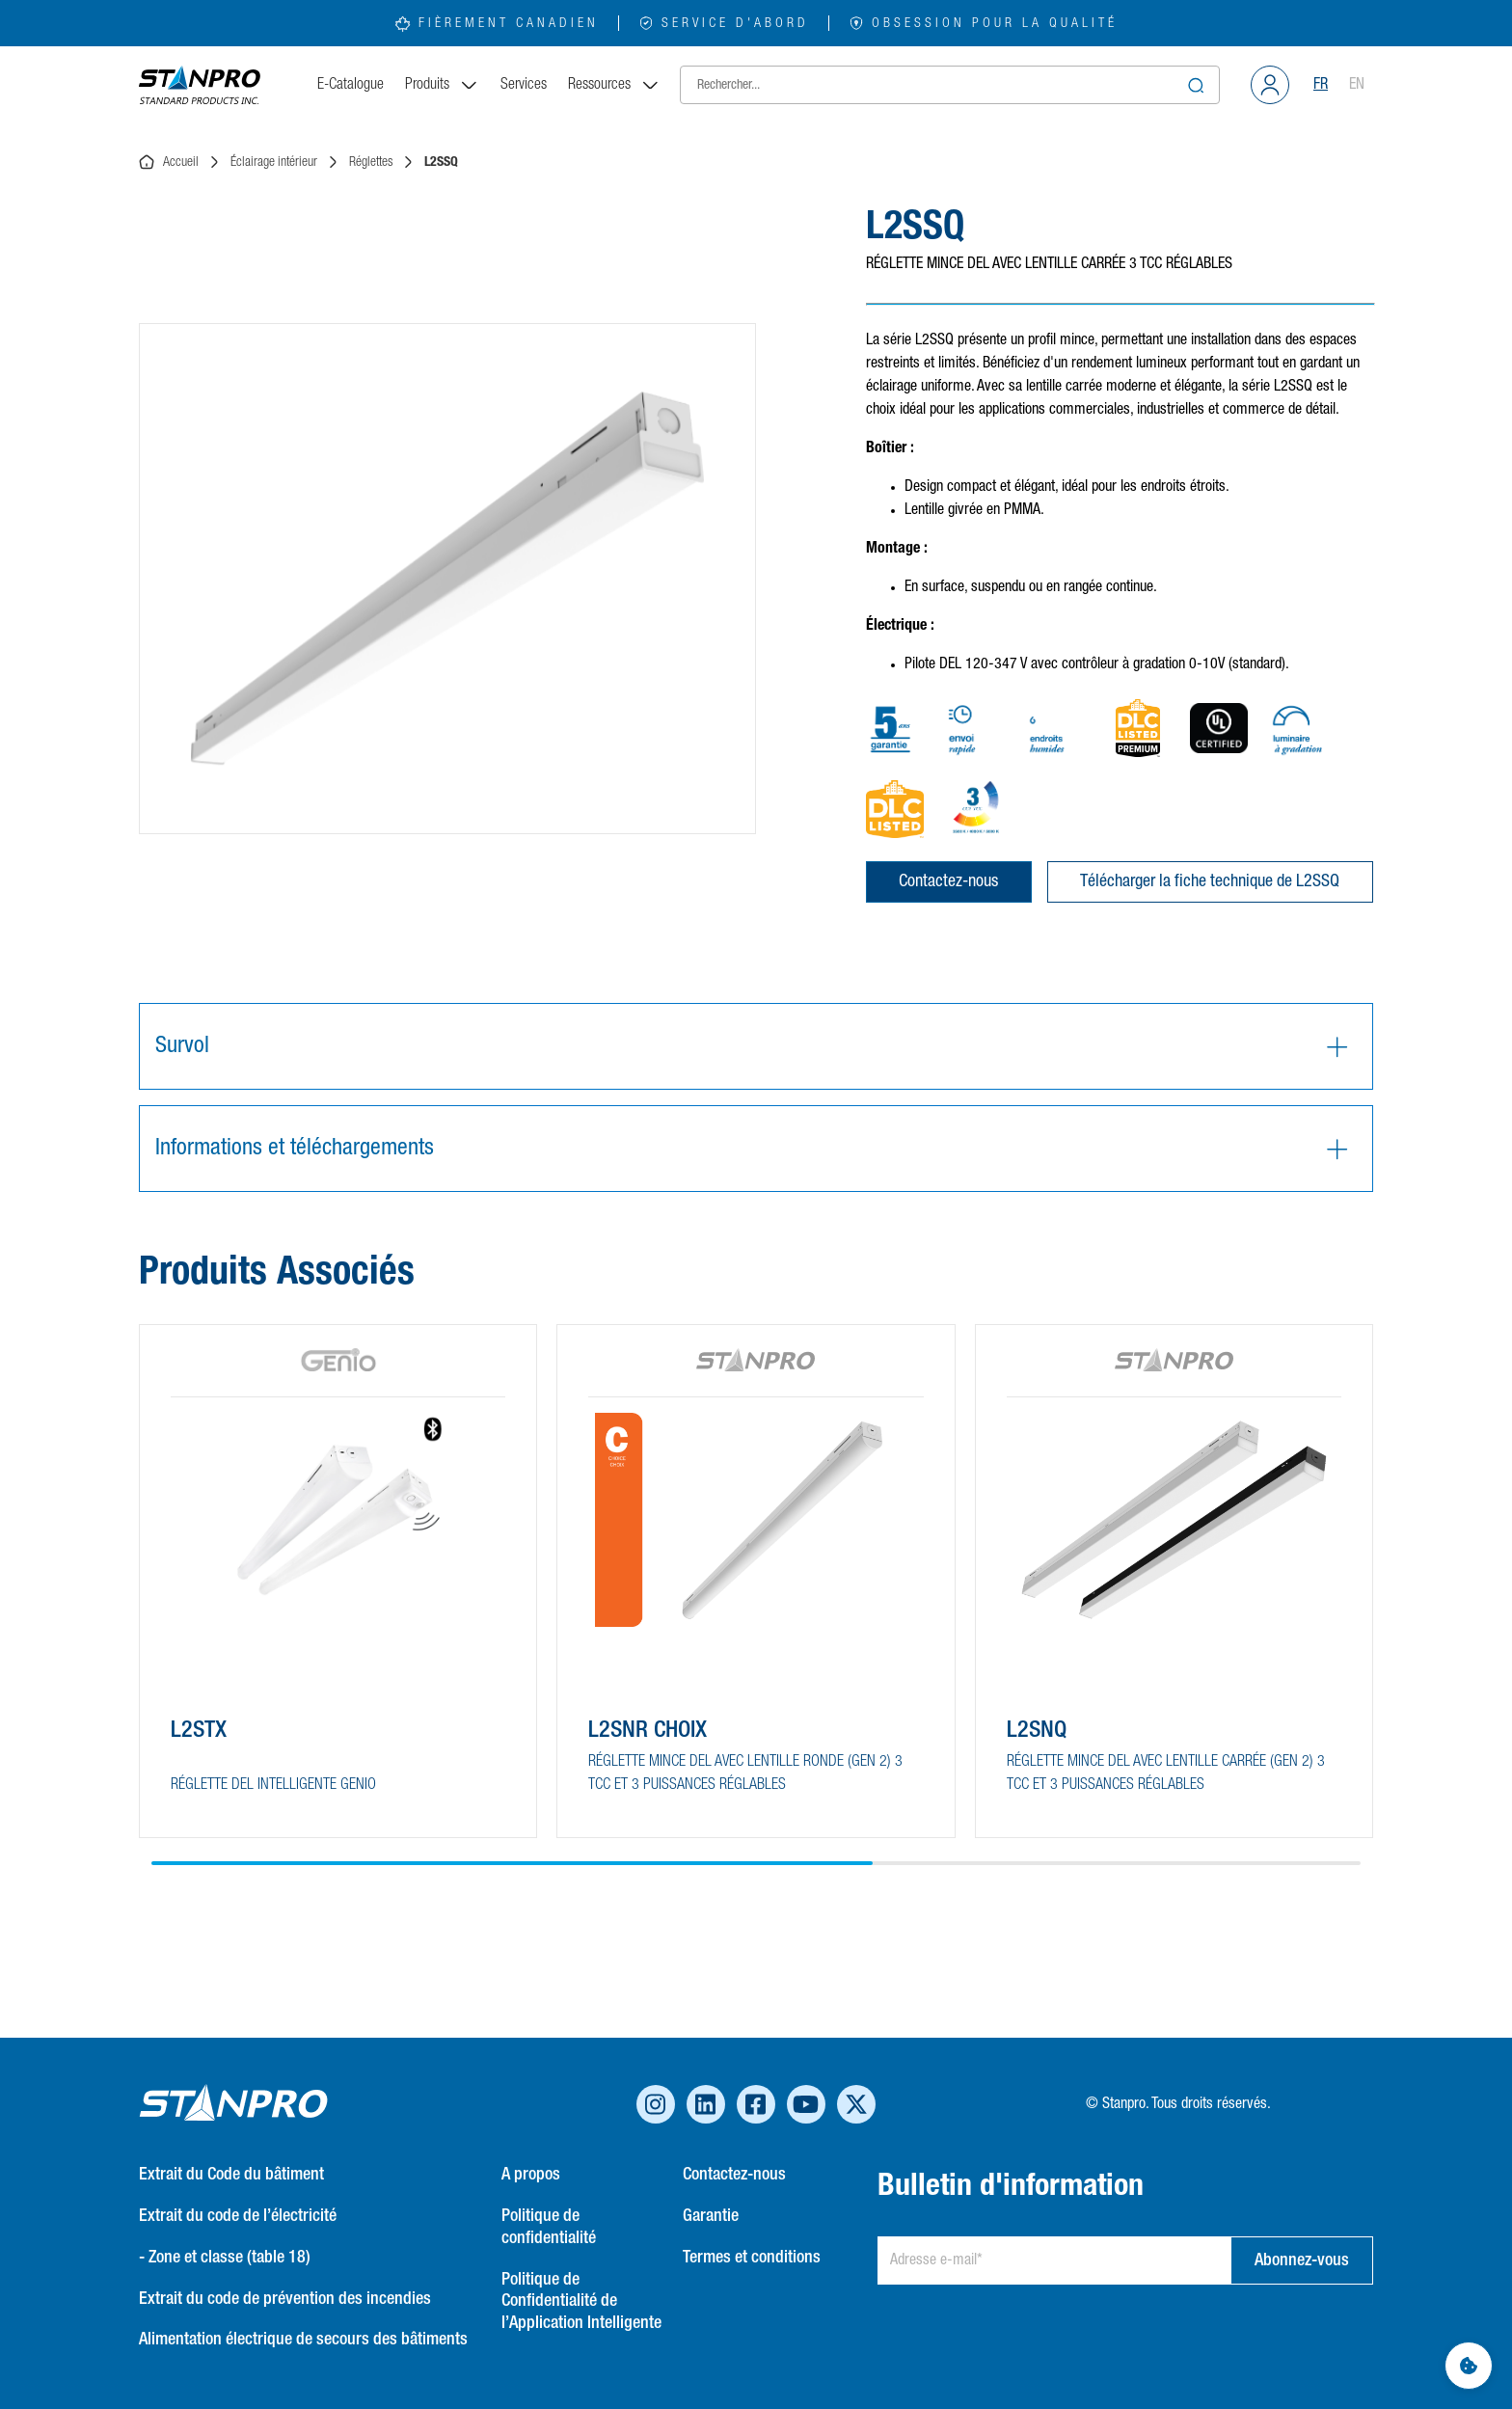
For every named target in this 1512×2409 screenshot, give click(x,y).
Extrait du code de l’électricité (238, 2216)
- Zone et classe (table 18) (224, 2257)
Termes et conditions (752, 2257)
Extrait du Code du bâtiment (231, 2174)
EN (1356, 85)
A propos (530, 2174)
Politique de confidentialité (548, 2227)
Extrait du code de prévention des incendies (285, 2299)
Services (523, 85)
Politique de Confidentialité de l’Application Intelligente (581, 2302)
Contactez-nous (948, 881)
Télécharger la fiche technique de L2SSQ (1209, 881)
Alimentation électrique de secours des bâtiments (303, 2339)
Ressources (614, 85)
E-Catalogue (350, 85)
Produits (442, 85)
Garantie (711, 2216)
